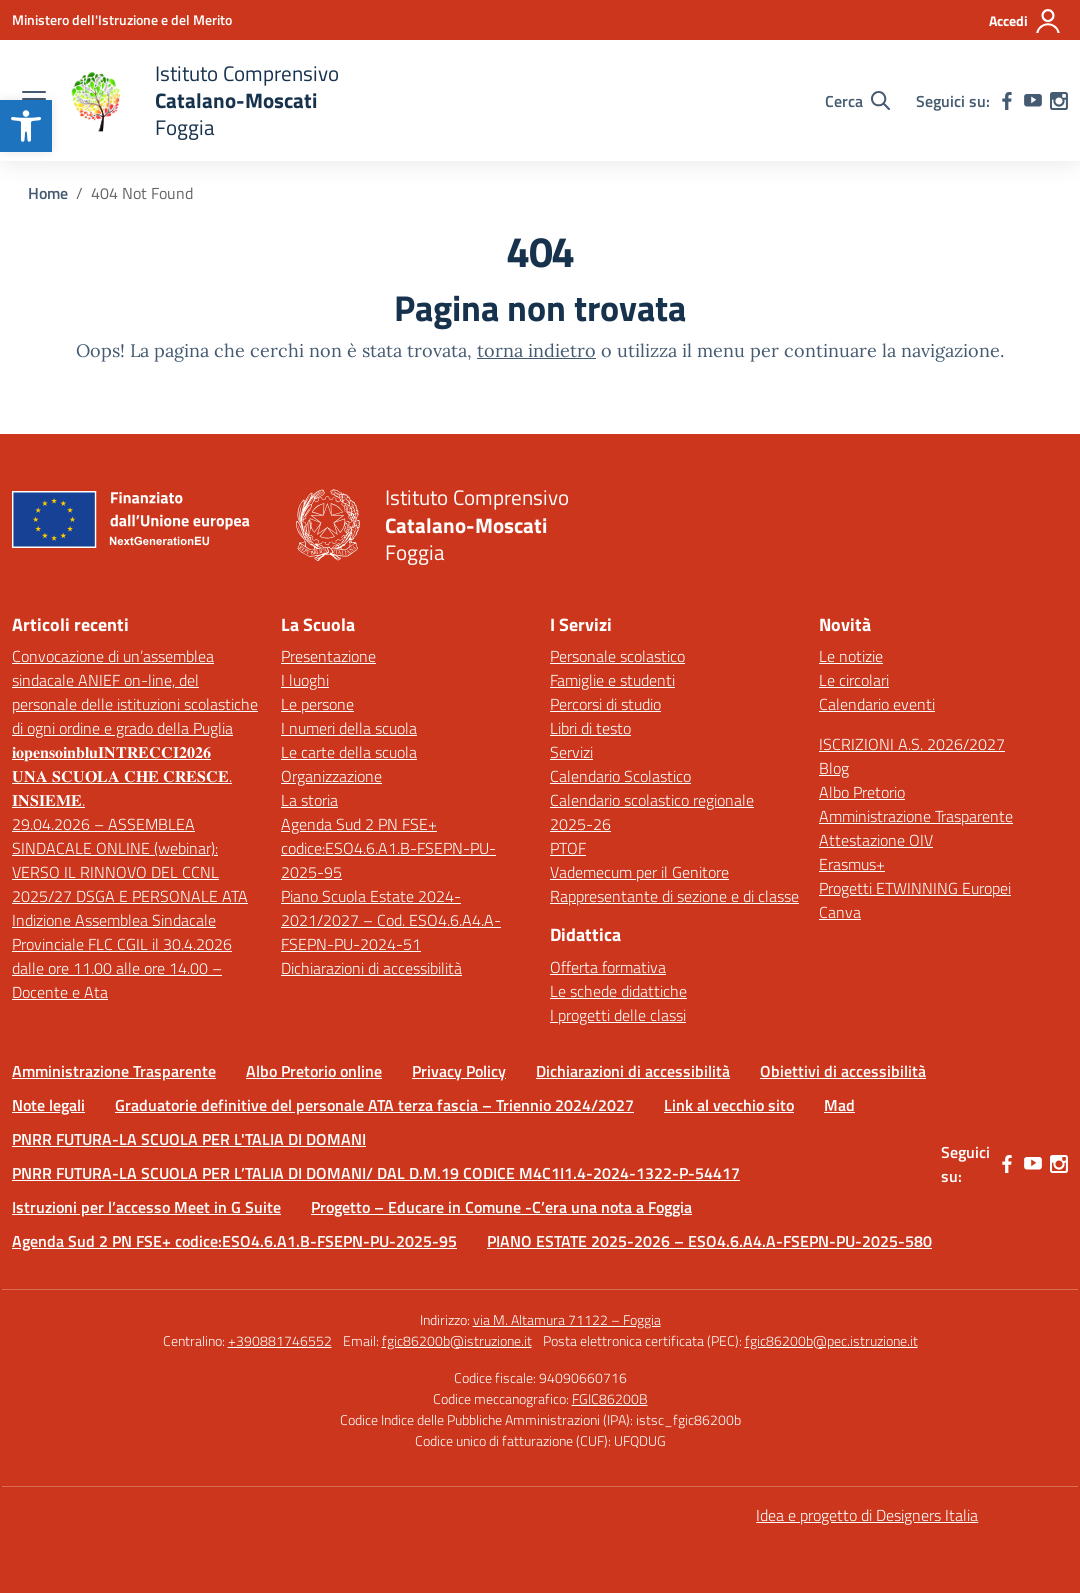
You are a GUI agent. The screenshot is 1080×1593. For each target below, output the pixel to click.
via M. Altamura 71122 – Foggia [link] (567, 1319)
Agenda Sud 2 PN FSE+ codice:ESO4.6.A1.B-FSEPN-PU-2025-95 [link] (388, 848)
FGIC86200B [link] (610, 1398)
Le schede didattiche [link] (618, 991)
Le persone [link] (317, 704)
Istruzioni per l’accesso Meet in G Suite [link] (146, 1207)
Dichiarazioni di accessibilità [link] (371, 968)
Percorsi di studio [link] (605, 704)
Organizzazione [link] (331, 776)
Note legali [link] (48, 1105)
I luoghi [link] (305, 680)
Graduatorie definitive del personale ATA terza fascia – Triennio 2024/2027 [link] (374, 1105)
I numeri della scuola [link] (349, 728)
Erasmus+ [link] (852, 864)
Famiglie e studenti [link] (612, 680)
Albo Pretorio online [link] (314, 1071)
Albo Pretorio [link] (862, 792)
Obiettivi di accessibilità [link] (843, 1071)
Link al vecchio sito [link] (729, 1105)
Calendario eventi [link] (877, 704)
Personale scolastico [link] (617, 656)
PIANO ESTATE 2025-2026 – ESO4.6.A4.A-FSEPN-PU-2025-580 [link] (709, 1241)
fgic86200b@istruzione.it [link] (457, 1340)
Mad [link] (839, 1105)
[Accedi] (1025, 21)
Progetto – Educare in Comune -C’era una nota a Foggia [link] (501, 1207)
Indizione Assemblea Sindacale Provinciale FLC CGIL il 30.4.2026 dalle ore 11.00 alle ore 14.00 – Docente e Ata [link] (122, 956)
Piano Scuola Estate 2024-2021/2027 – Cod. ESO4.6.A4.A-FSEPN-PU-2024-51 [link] (391, 920)
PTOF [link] (568, 848)
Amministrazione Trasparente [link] (916, 816)
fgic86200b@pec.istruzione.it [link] (831, 1340)
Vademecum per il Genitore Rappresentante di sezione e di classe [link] (674, 884)
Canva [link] (840, 912)
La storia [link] (309, 800)
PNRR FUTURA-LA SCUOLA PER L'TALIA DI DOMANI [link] (189, 1139)
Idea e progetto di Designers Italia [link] (867, 1515)
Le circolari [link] (854, 680)
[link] (26, 126)
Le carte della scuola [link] (349, 752)
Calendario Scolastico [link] (620, 776)
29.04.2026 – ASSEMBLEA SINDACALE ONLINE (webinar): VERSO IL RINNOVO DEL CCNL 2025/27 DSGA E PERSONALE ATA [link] (130, 860)
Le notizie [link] (851, 656)
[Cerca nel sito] (857, 101)
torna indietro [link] (536, 350)
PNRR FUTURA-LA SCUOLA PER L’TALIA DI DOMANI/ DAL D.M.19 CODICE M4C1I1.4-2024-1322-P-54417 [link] (376, 1173)
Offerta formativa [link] (608, 967)
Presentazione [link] (328, 656)
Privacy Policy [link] (459, 1071)
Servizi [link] (571, 752)
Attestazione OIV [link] (876, 840)
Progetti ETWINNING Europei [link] (915, 888)
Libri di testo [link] (590, 728)
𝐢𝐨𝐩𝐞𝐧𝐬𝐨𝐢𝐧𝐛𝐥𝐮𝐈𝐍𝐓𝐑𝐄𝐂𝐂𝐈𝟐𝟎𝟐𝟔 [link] (111, 752)
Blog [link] (834, 768)
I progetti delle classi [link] (618, 1015)
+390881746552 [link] (280, 1340)
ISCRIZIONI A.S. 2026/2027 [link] (912, 744)
